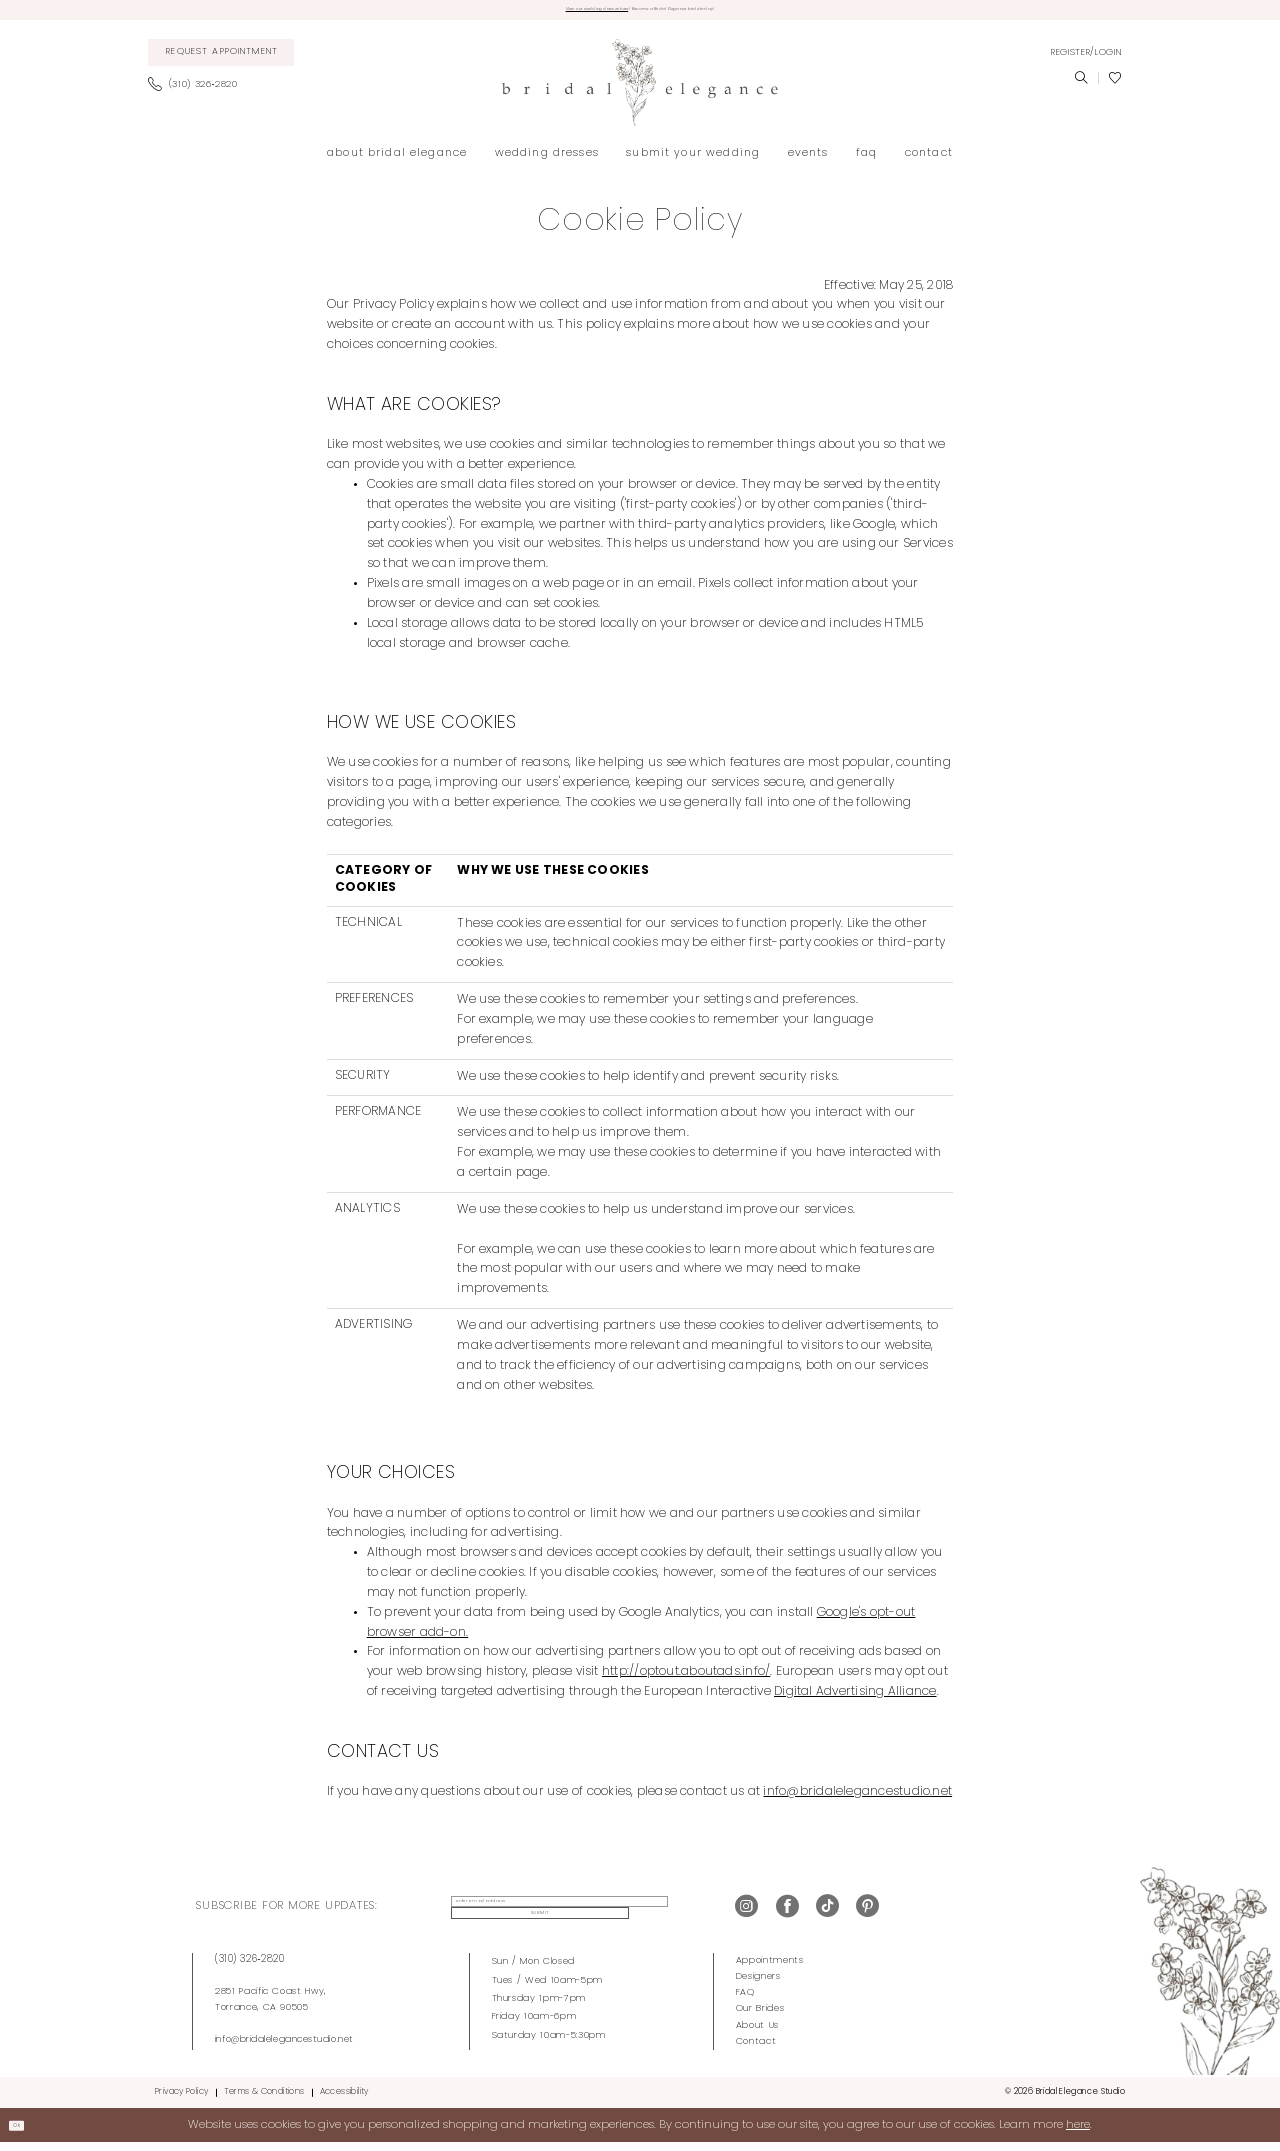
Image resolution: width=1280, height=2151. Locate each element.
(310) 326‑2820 (250, 1967)
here (1078, 2133)
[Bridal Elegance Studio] (640, 90)
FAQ (745, 2000)
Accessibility (344, 2100)
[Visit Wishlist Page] (1115, 86)
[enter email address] (535, 1915)
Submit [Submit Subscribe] (665, 1914)
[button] (1086, 60)
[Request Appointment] (221, 61)
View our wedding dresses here (537, 13)
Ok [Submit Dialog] (26, 2133)
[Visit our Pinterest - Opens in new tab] (867, 1915)
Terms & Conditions (264, 2100)
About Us (757, 2032)
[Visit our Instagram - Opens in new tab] (746, 1915)
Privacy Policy (181, 2100)
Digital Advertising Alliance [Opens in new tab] (855, 1700)
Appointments (770, 1968)
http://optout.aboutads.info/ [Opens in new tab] (686, 1680)
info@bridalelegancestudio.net (284, 2047)
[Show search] (1081, 86)
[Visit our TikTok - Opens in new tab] (827, 1915)
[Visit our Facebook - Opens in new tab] (787, 1915)
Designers (758, 1984)
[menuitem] (221, 61)
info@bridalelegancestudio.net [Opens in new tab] (857, 1800)
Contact (756, 2048)
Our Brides (760, 2016)
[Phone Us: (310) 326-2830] (198, 93)
